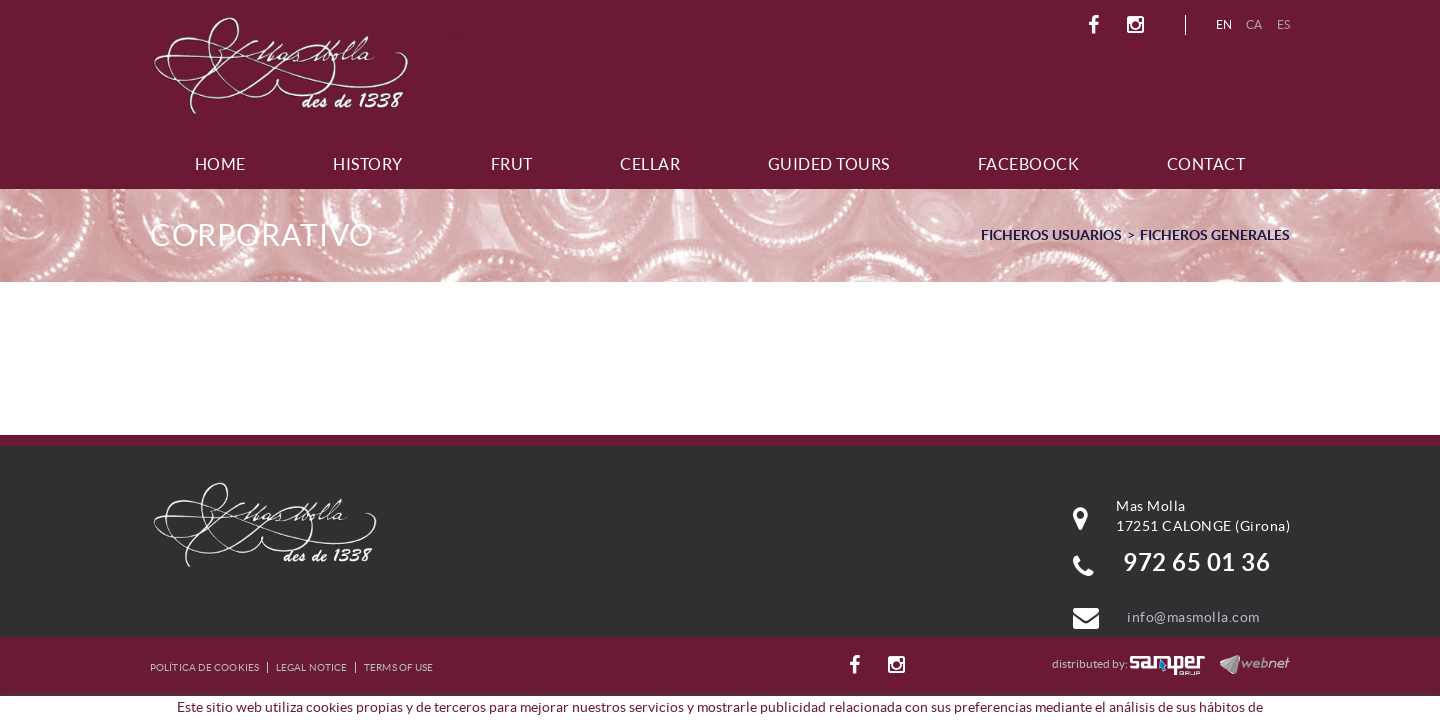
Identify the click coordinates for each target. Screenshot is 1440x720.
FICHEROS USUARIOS (1051, 235)
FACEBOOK (1096, 25)
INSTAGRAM (1138, 25)
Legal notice (311, 667)
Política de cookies (204, 667)
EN (1224, 24)
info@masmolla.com (1193, 617)
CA (1254, 24)
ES (1284, 24)
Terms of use (398, 667)
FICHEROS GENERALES (1215, 235)
